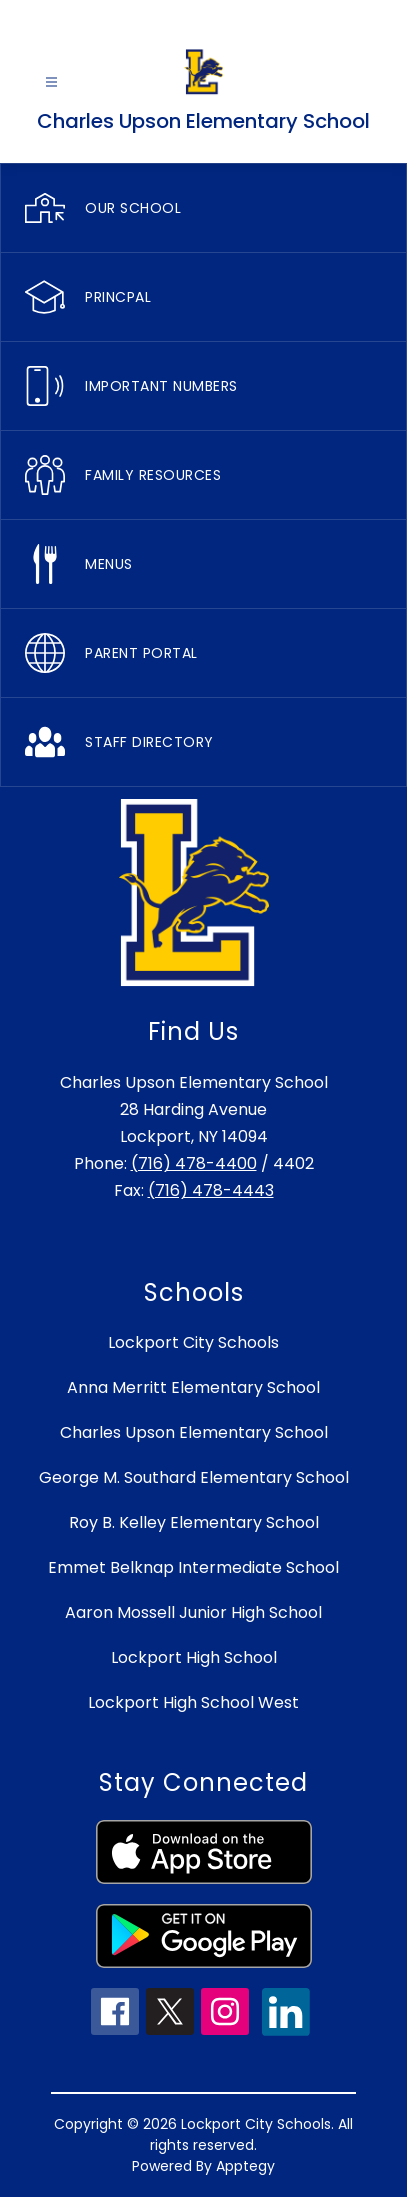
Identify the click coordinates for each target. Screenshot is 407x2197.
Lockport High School (194, 1657)
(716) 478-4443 (211, 1190)
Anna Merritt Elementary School (193, 1387)
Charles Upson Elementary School (194, 1432)
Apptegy (245, 2166)
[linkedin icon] (286, 2030)
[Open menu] (51, 82)
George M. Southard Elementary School (194, 1477)
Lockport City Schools (193, 1342)
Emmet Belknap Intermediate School (193, 1567)
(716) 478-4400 (194, 1163)
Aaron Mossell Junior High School (193, 1612)
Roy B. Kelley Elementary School (194, 1522)
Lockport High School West (193, 1702)
